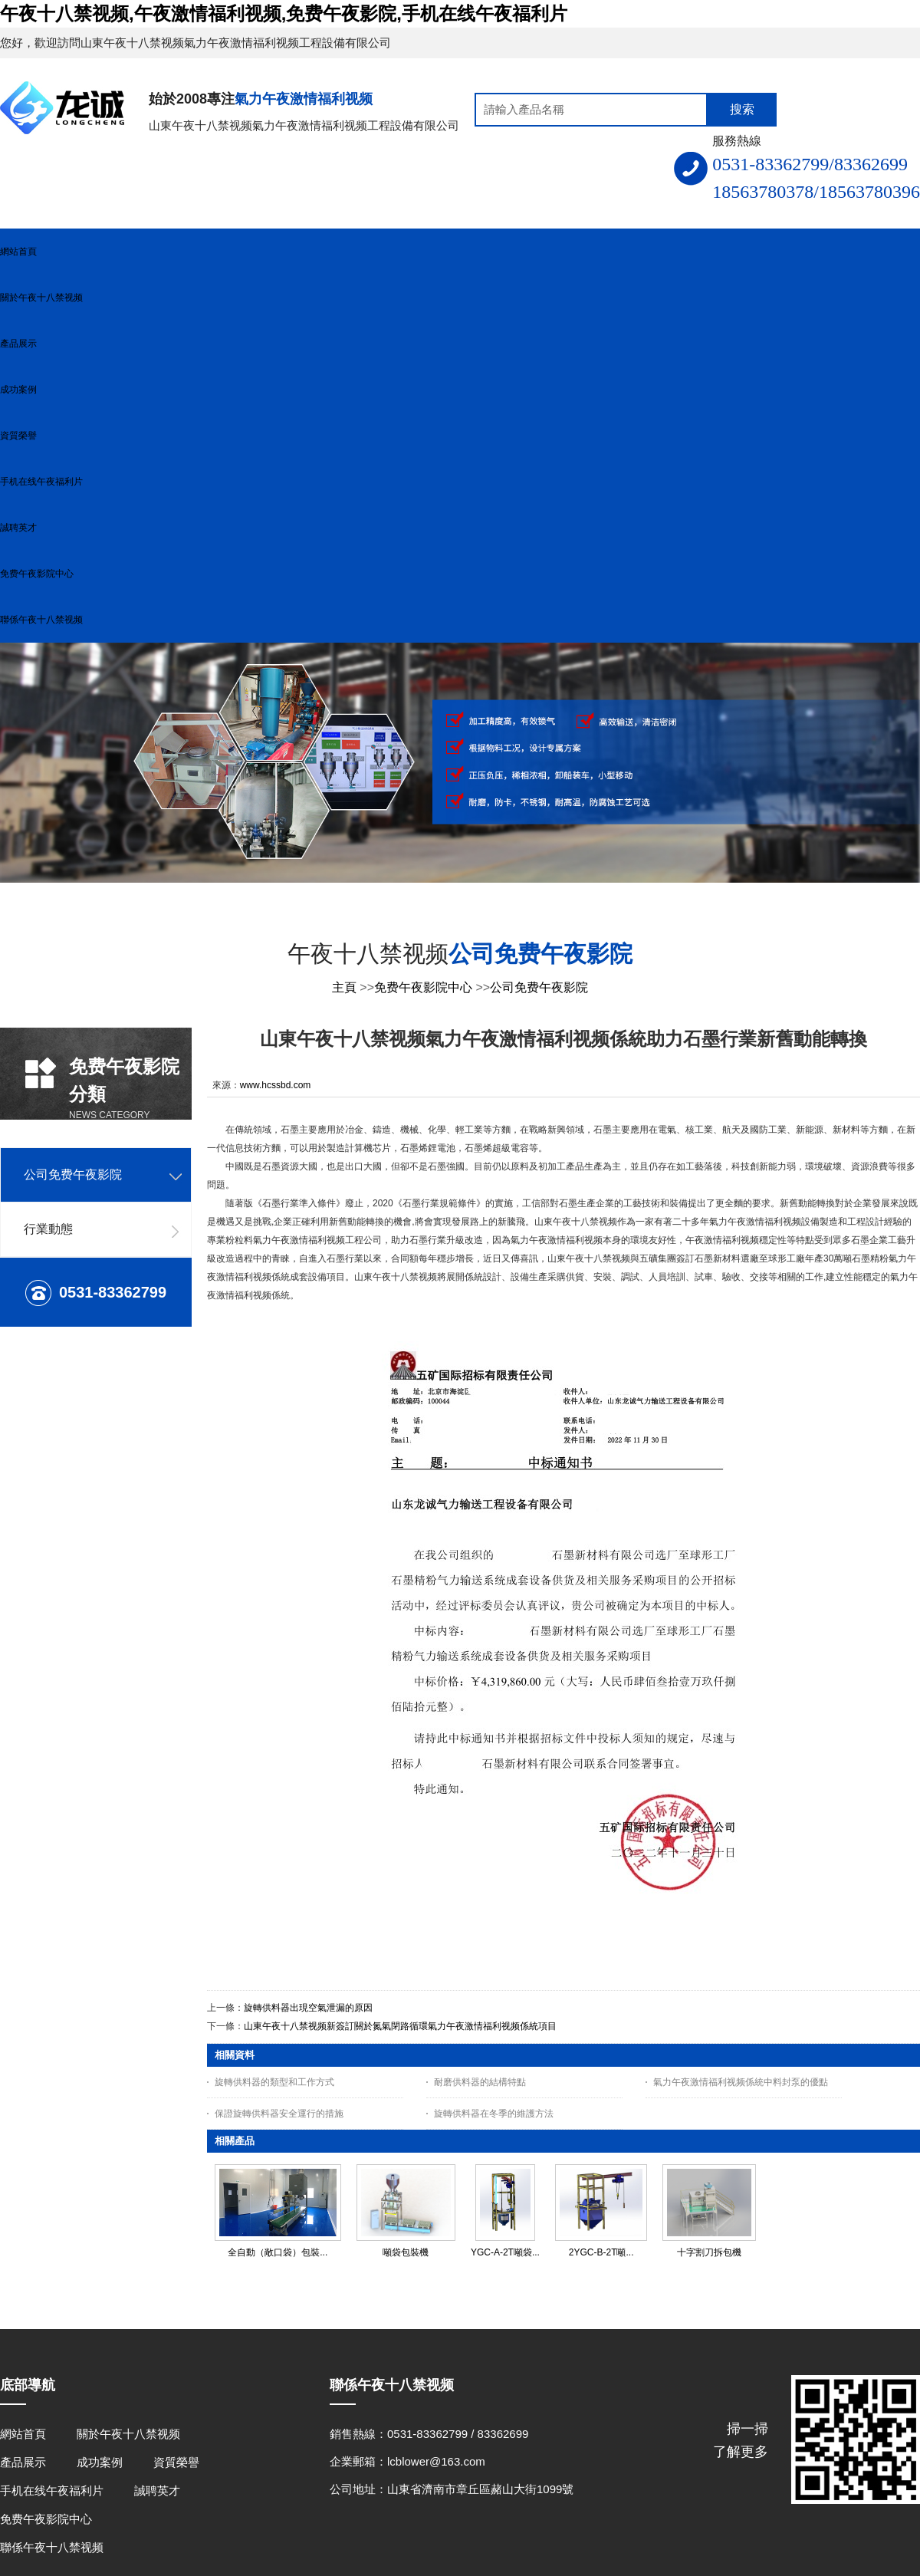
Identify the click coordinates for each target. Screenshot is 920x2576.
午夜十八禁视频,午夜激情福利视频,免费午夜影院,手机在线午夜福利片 (283, 13)
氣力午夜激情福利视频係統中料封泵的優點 (740, 2082)
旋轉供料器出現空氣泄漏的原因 (308, 2007)
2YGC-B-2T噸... (601, 2252)
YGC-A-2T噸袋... (505, 2252)
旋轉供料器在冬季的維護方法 (494, 2113)
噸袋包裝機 (406, 2252)
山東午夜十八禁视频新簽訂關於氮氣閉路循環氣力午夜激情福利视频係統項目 (400, 2026)
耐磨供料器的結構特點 (480, 2082)
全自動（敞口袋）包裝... (277, 2252)
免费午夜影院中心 (423, 987)
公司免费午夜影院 (539, 987)
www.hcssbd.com (275, 1085)
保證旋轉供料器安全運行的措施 (279, 2113)
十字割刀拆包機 (709, 2252)
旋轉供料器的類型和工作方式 (274, 2082)
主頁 (344, 987)
